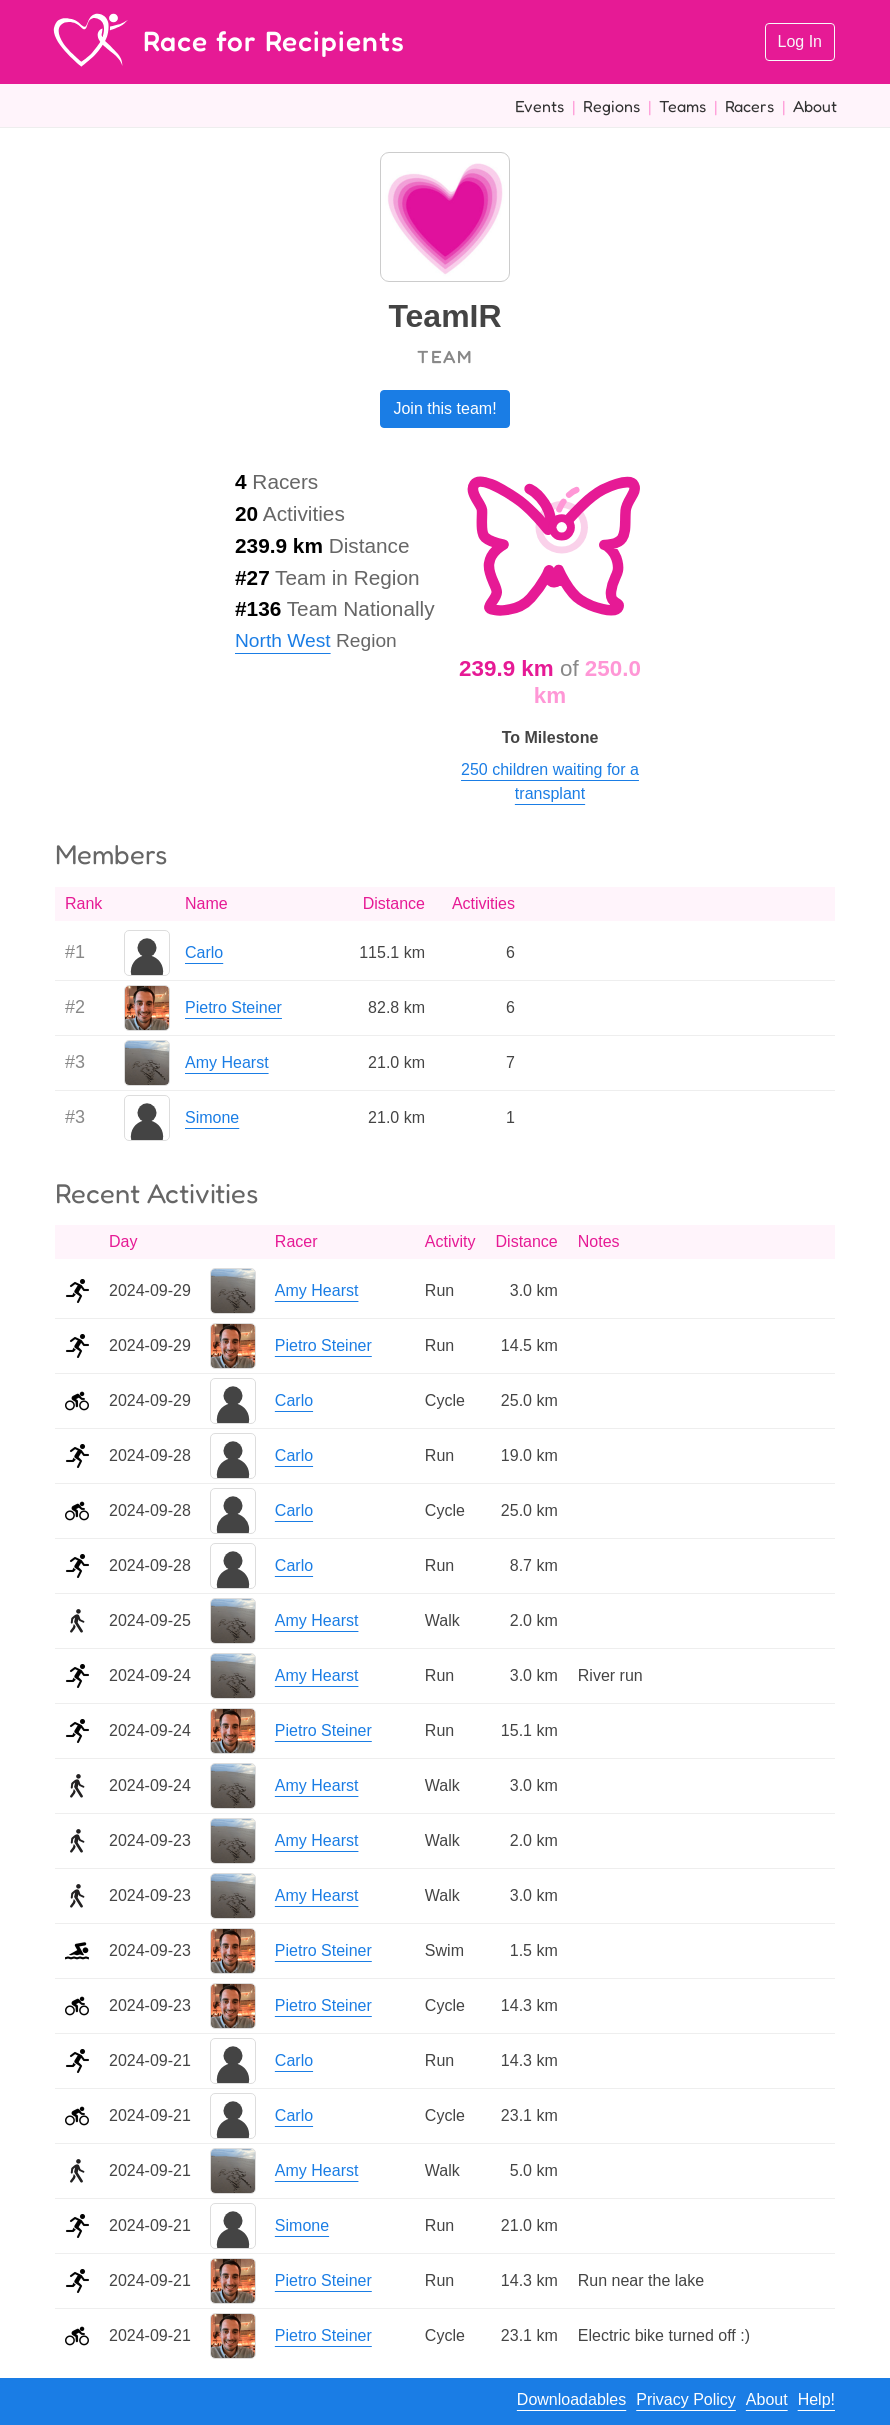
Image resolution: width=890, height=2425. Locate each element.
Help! (816, 2399)
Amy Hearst (227, 1062)
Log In (800, 41)
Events (539, 106)
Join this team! (444, 408)
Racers (749, 106)
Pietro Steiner (233, 1007)
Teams (682, 106)
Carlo (204, 952)
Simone (212, 1117)
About (815, 106)
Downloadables (571, 2399)
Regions (611, 106)
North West (283, 640)
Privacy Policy (686, 2399)
